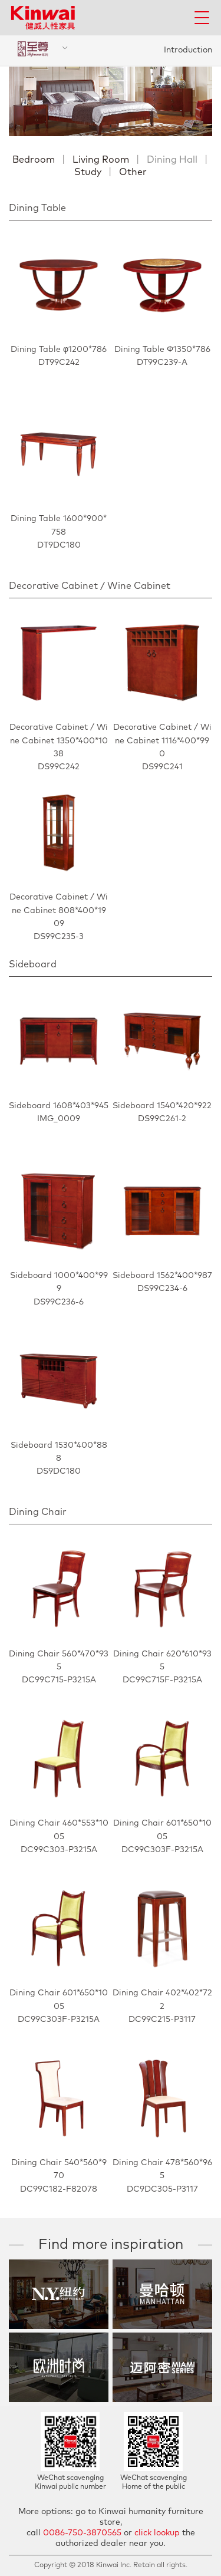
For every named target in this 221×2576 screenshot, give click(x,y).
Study (87, 172)
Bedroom (33, 159)
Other (133, 172)
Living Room (100, 159)
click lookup (157, 2533)
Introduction (188, 50)
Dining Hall (172, 159)
